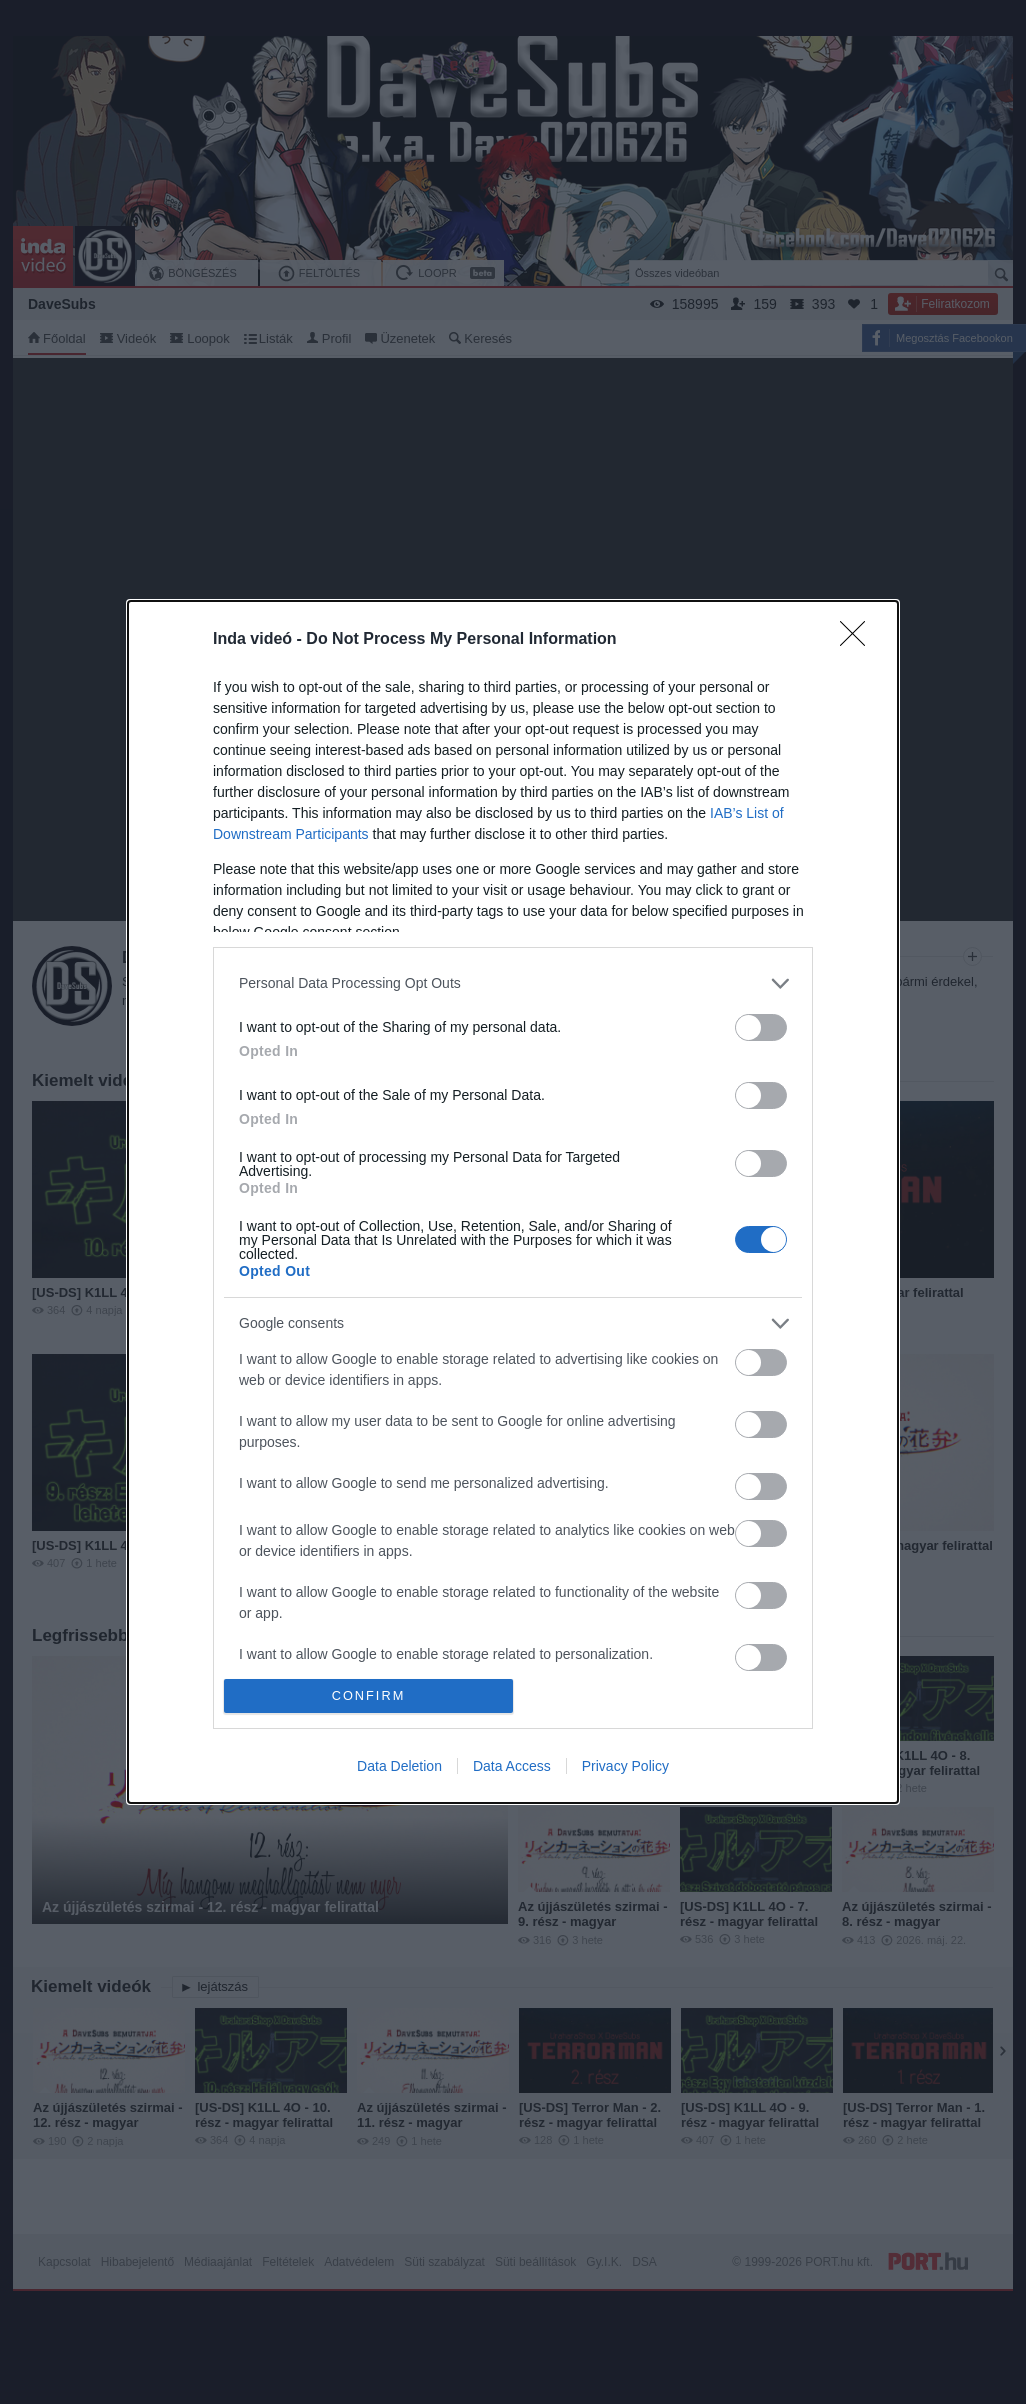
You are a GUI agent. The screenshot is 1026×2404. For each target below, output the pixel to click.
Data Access (512, 1766)
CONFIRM (368, 1696)
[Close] (859, 640)
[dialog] (513, 1202)
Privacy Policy (625, 1766)
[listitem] (513, 983)
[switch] (761, 1027)
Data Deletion (399, 1766)
